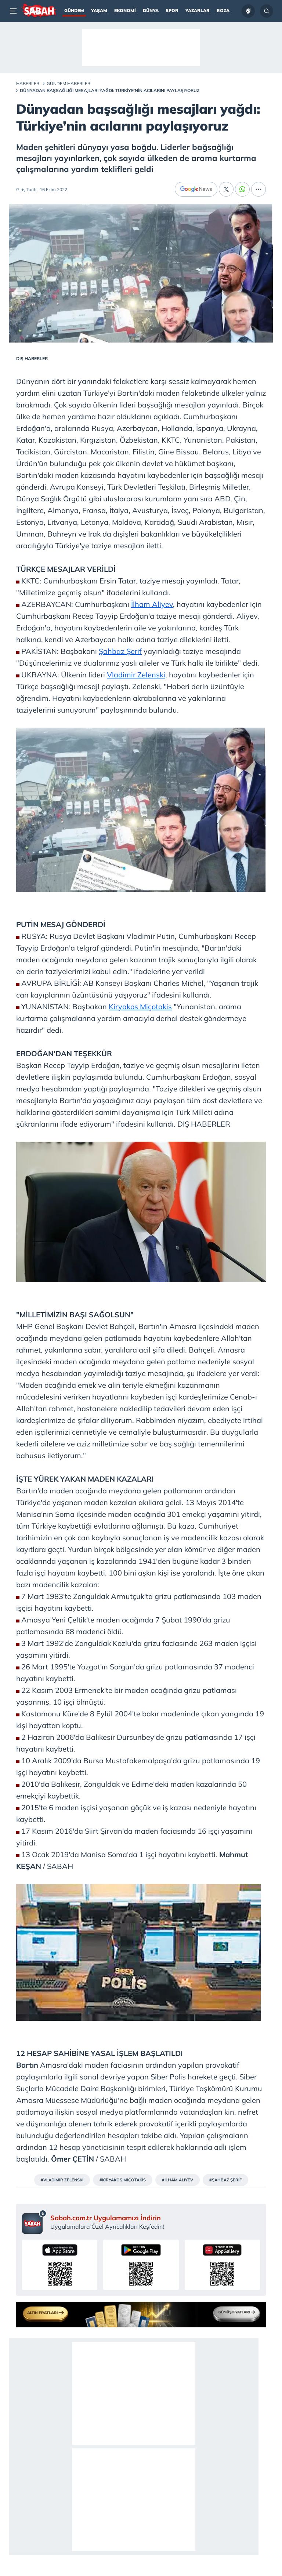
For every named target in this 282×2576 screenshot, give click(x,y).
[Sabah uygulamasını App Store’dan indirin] (59, 2265)
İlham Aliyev (152, 604)
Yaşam (99, 10)
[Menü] (15, 11)
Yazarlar (197, 10)
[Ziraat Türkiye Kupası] (248, 11)
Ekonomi (125, 10)
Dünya (151, 10)
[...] (258, 189)
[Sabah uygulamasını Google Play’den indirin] (140, 2265)
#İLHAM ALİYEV (177, 2179)
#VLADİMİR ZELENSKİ (62, 2179)
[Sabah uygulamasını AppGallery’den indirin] (222, 2265)
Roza (223, 10)
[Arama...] (266, 11)
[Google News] (196, 189)
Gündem (74, 10)
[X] (226, 189)
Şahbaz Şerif (120, 651)
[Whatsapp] (242, 189)
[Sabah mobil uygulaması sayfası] (34, 2222)
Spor (172, 10)
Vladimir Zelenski (136, 674)
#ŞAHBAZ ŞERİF (225, 2179)
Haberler (27, 83)
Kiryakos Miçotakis (140, 1006)
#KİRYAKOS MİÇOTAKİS (123, 2179)
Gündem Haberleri (69, 83)
